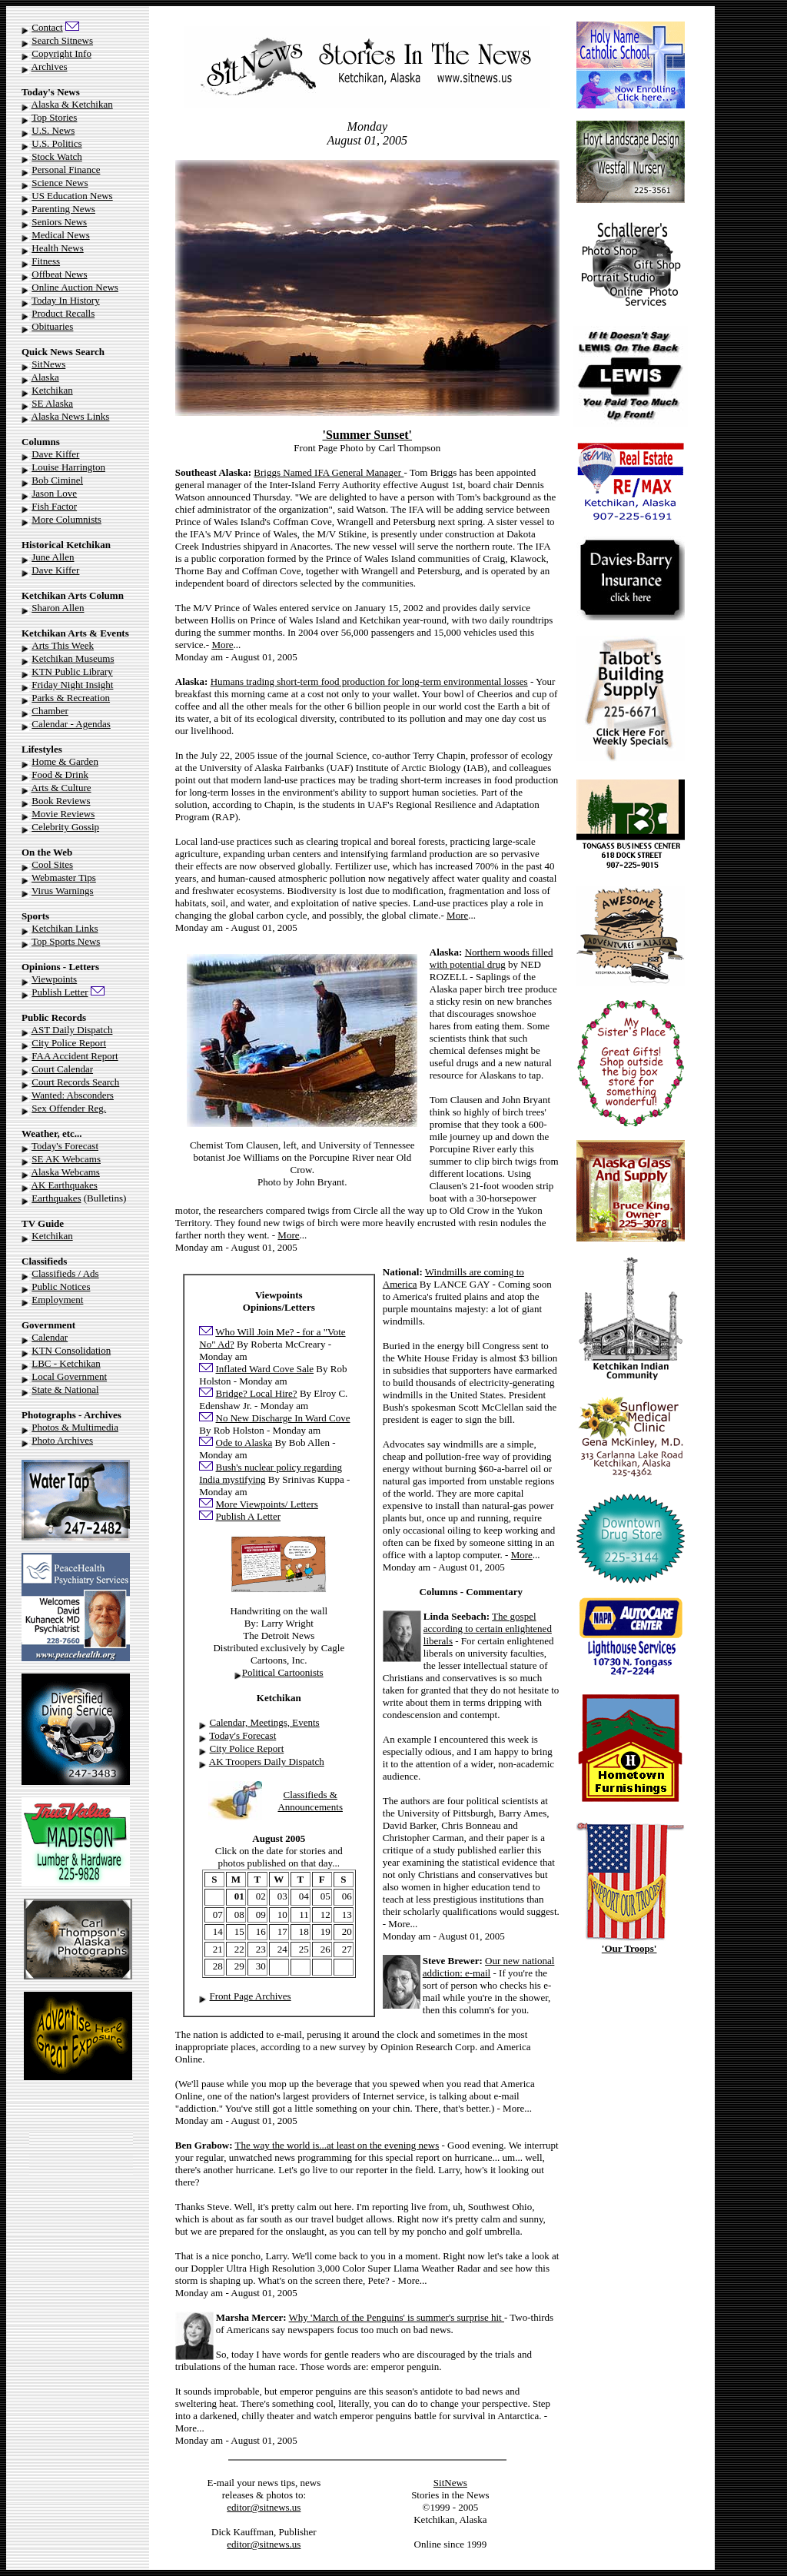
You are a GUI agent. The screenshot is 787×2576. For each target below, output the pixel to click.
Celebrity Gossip (65, 827)
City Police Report (69, 1043)
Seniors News (59, 222)
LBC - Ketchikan (66, 1363)
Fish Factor (54, 506)
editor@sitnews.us (264, 2507)
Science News (60, 182)
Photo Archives (62, 1440)
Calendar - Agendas (71, 724)
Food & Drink (60, 774)
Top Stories (54, 117)
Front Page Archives (250, 1996)
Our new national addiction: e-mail (489, 1967)
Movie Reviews (63, 813)
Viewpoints (54, 979)
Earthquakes (56, 1198)
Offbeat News (59, 274)
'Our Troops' (629, 1948)
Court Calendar (62, 1069)
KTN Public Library (72, 671)
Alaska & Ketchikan (72, 104)
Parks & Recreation (71, 697)
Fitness (46, 261)
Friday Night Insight (72, 684)
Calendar (50, 1337)
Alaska (45, 377)
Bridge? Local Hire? (256, 1393)
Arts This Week (63, 645)
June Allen (53, 557)
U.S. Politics (56, 143)
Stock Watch (57, 156)
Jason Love (54, 493)
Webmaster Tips (64, 877)
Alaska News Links (71, 416)
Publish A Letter (248, 1516)
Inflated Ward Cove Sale (265, 1368)
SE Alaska (52, 403)
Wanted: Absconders (73, 1095)
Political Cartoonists (283, 1672)
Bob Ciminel (57, 480)
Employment (57, 1299)
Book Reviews (61, 800)
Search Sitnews (62, 40)
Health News (58, 248)
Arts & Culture (61, 787)
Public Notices (61, 1286)
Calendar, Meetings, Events (265, 1722)
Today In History (66, 300)
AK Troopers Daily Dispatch (266, 1761)
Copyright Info (61, 53)
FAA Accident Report (75, 1056)
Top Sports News (66, 941)
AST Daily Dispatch (72, 1029)
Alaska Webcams (66, 1172)
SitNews (48, 364)
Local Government (69, 1376)
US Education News (72, 195)
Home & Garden (65, 761)
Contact (47, 27)
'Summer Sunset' (367, 434)
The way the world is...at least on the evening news (337, 2145)
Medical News (60, 235)
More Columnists (66, 519)
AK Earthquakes (65, 1185)
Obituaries (52, 326)
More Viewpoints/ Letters (267, 1504)
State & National (65, 1389)
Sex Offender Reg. (69, 1108)
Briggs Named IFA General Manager (328, 472)
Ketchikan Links (65, 928)
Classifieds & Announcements (309, 1801)
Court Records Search (75, 1082)
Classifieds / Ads (65, 1273)
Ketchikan (52, 390)
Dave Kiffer (55, 454)
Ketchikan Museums (73, 658)
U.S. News (53, 130)
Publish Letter (60, 992)
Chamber (50, 710)
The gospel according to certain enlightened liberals (487, 1628)
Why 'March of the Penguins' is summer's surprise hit (396, 2317)
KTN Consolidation (71, 1350)
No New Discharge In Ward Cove (283, 1418)
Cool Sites (52, 864)
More (222, 644)
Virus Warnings (63, 890)
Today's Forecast (65, 1146)
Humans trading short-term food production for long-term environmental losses (369, 681)
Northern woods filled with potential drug (491, 958)
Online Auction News (75, 287)
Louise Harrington (68, 467)
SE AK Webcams (66, 1159)
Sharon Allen (58, 607)
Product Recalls (63, 313)
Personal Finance (66, 169)
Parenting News (63, 208)
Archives (50, 66)
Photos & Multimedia (75, 1427)
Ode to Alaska (244, 1442)
